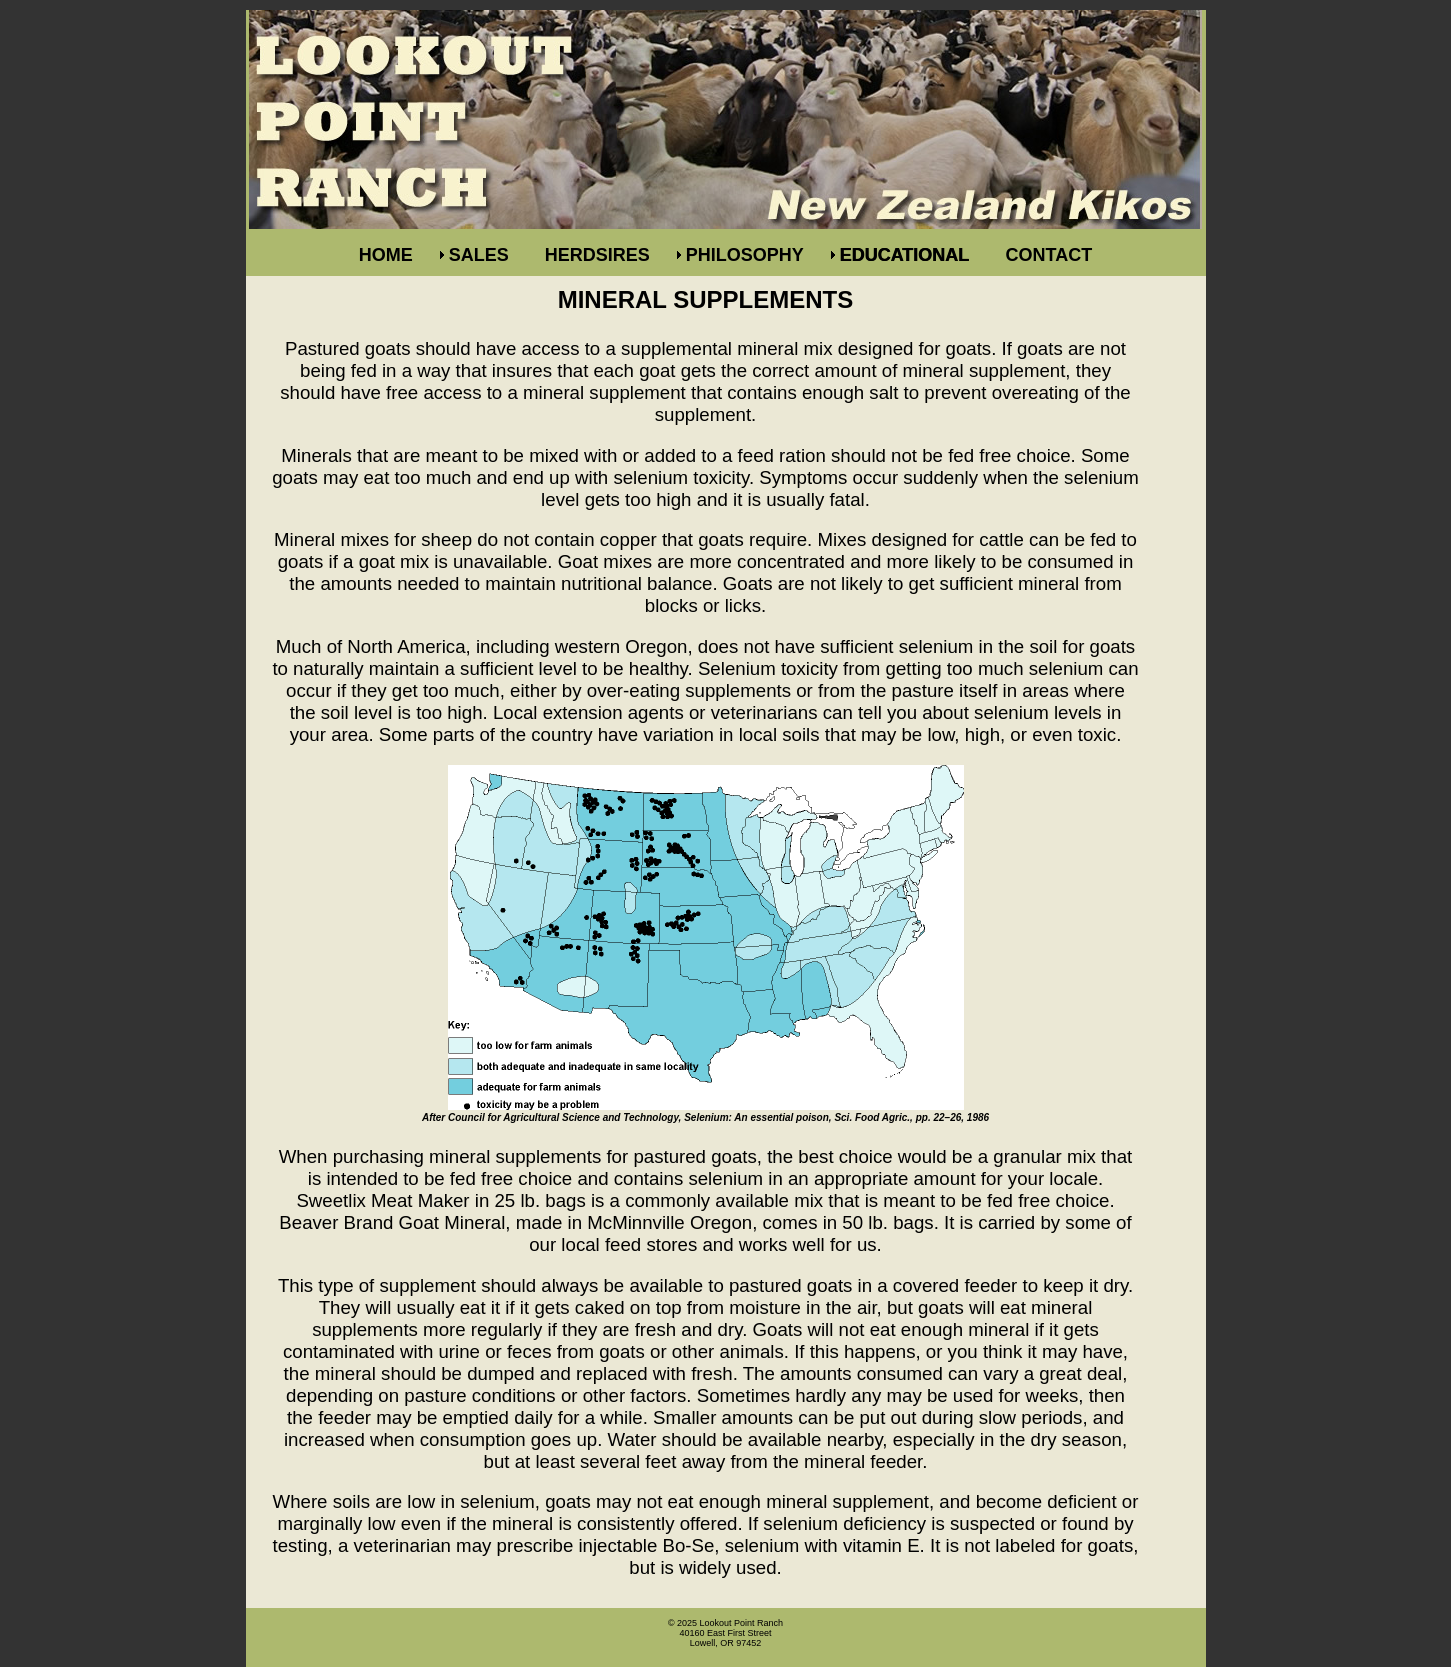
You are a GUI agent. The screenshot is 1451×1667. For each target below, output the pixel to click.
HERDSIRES (597, 255)
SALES (479, 255)
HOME (386, 255)
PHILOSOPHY (745, 255)
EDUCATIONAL (905, 255)
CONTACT (1049, 255)
